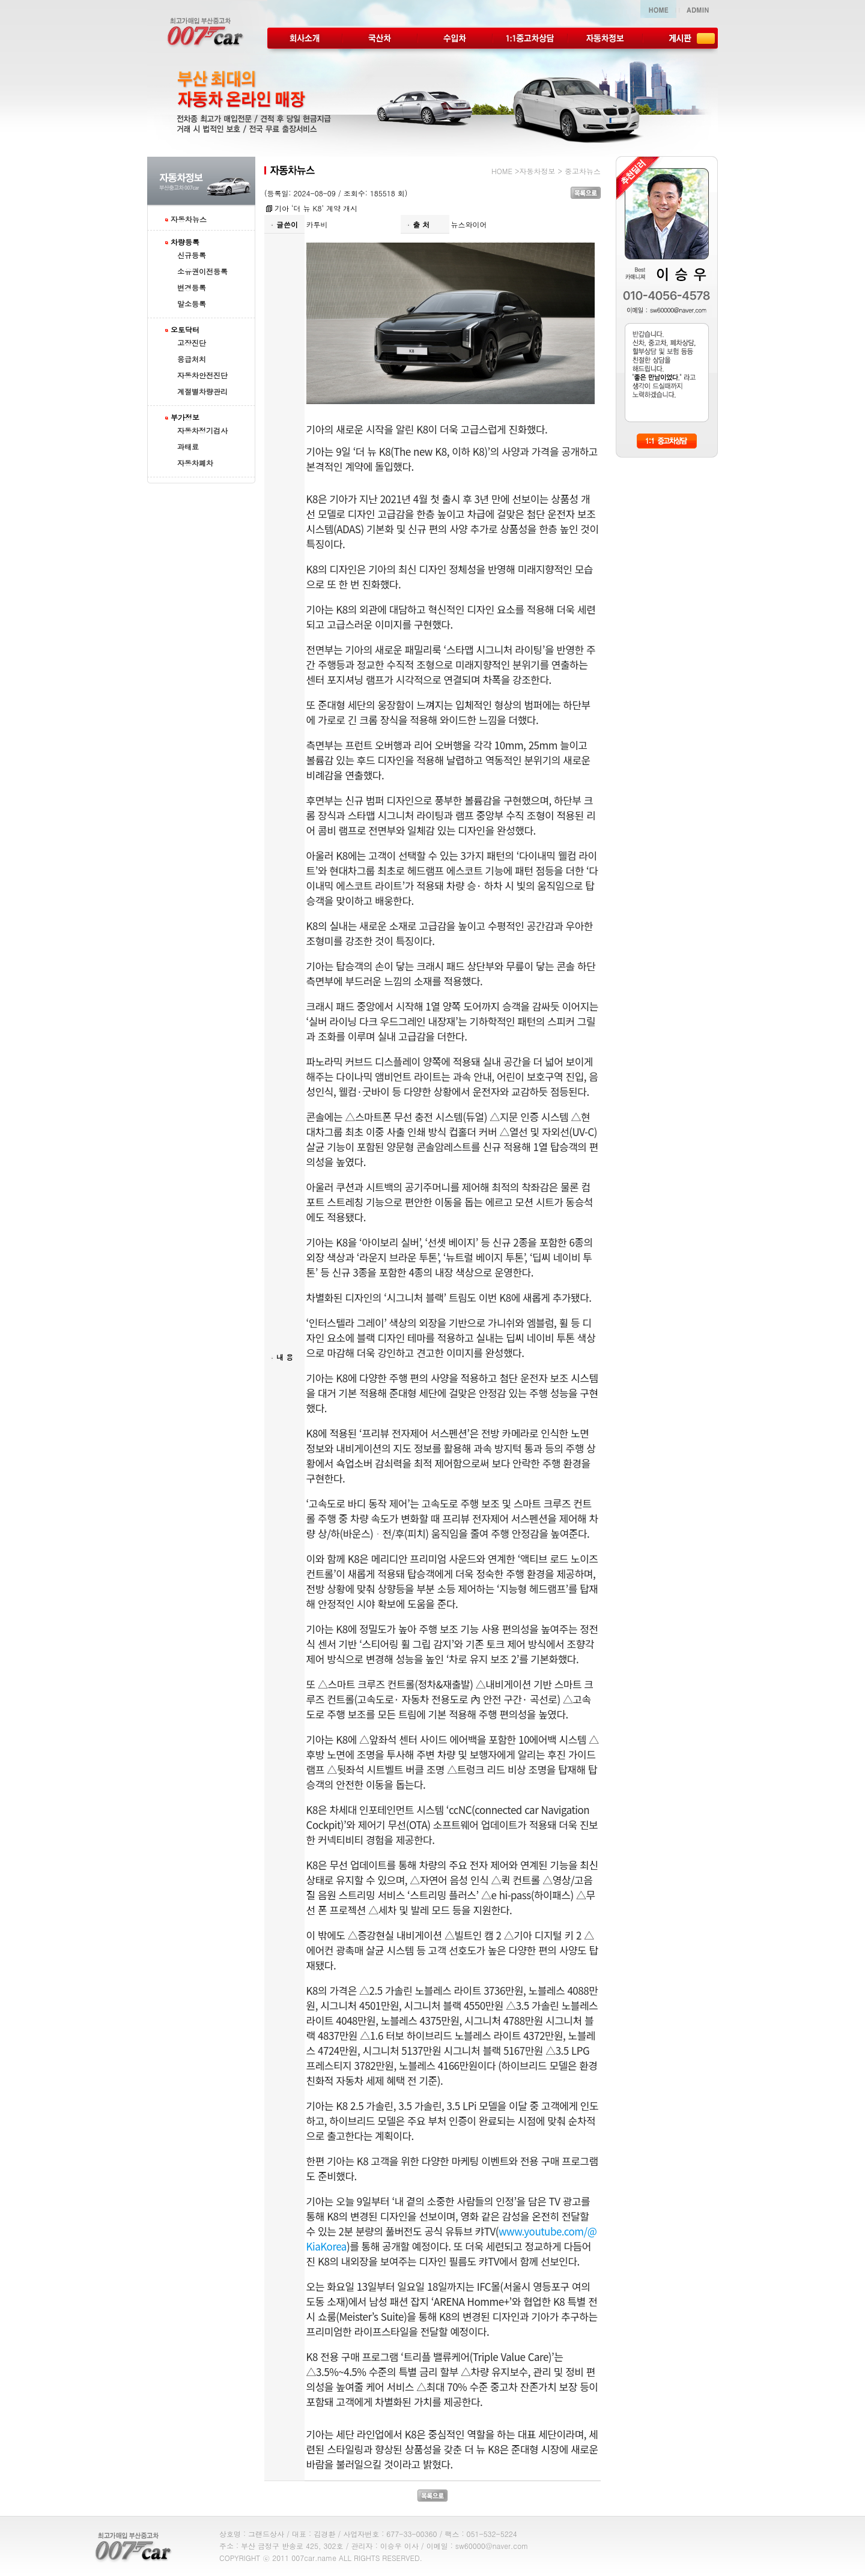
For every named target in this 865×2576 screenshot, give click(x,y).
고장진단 (191, 342)
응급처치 (191, 359)
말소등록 (191, 303)
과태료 (188, 446)
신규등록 (191, 255)
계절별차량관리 (202, 391)
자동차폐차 (195, 463)
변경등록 (191, 287)
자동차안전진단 (202, 375)
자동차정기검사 (202, 430)
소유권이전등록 (202, 271)
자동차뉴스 (189, 219)
